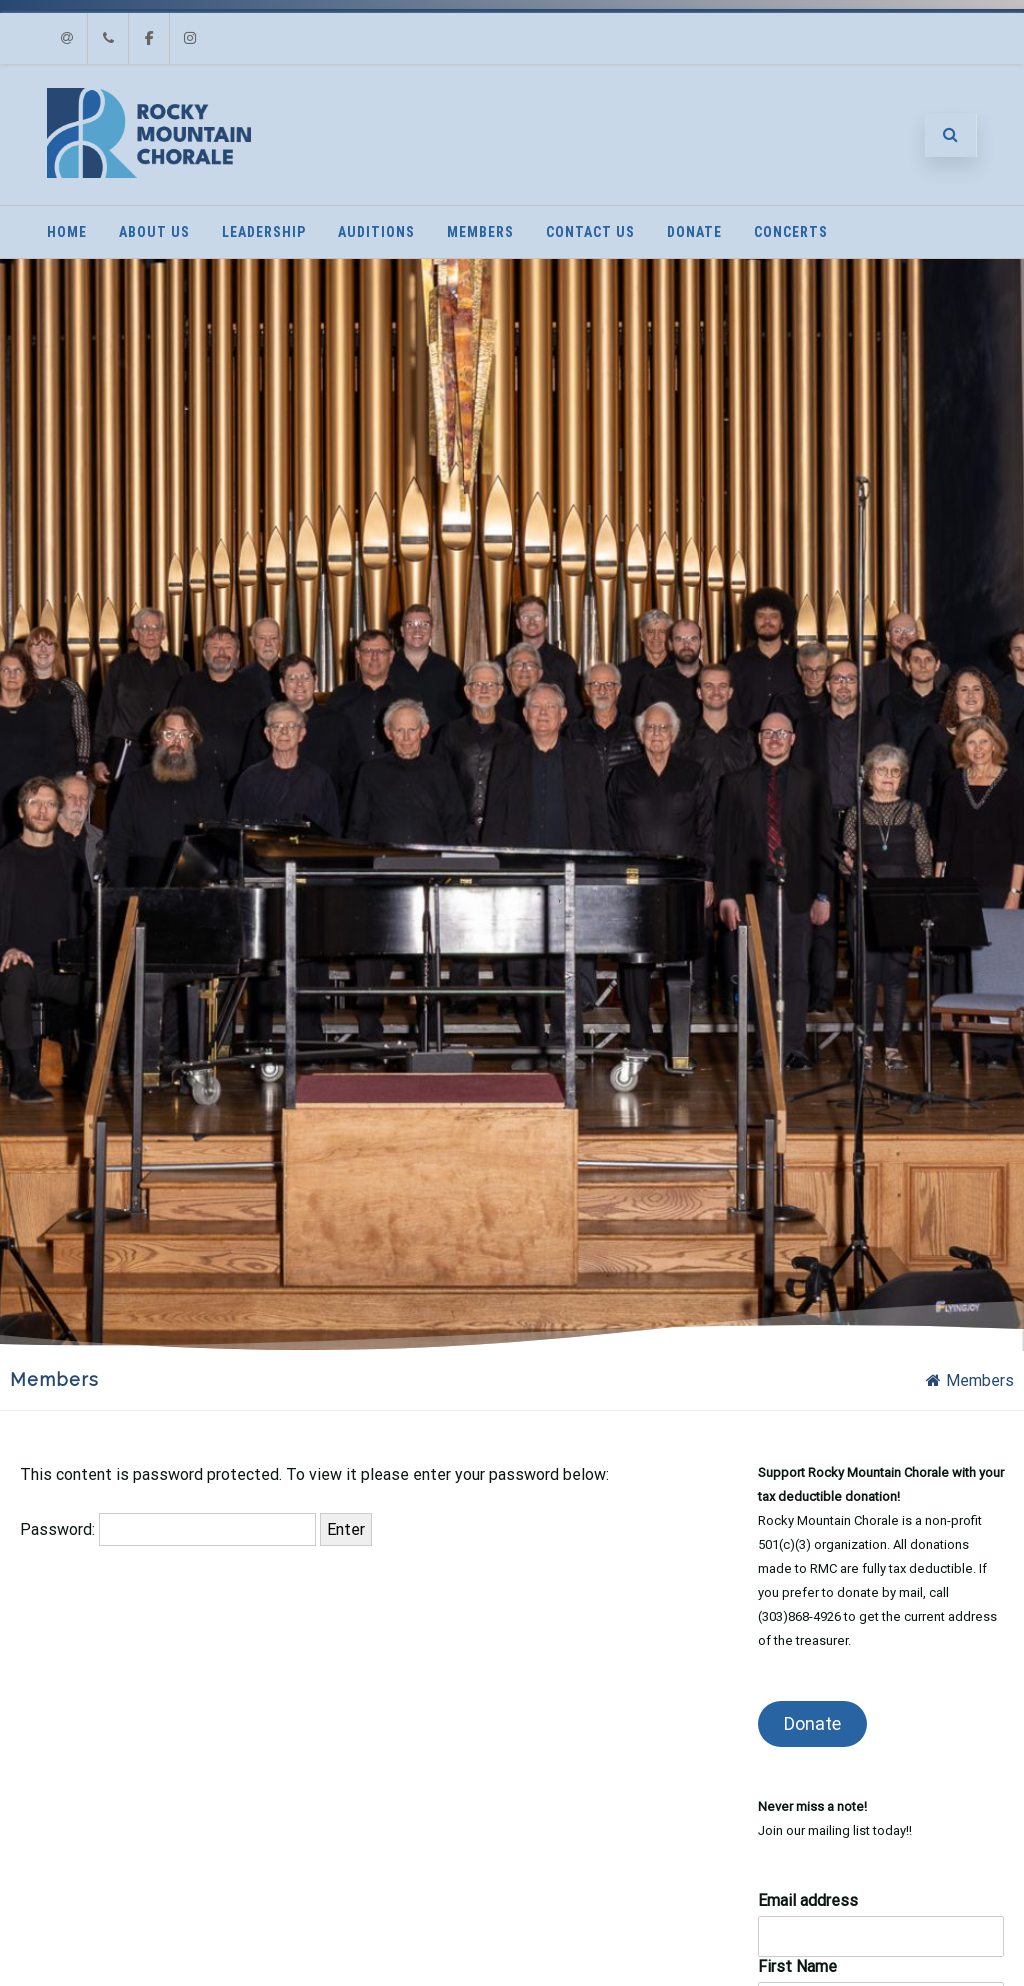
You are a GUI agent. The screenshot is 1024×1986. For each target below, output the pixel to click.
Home (67, 232)
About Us (154, 232)
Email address (808, 1900)
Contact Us (590, 232)
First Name (797, 1966)
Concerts (791, 232)
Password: (168, 1529)
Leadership (264, 232)
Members (480, 232)
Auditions (376, 232)
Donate (694, 232)
